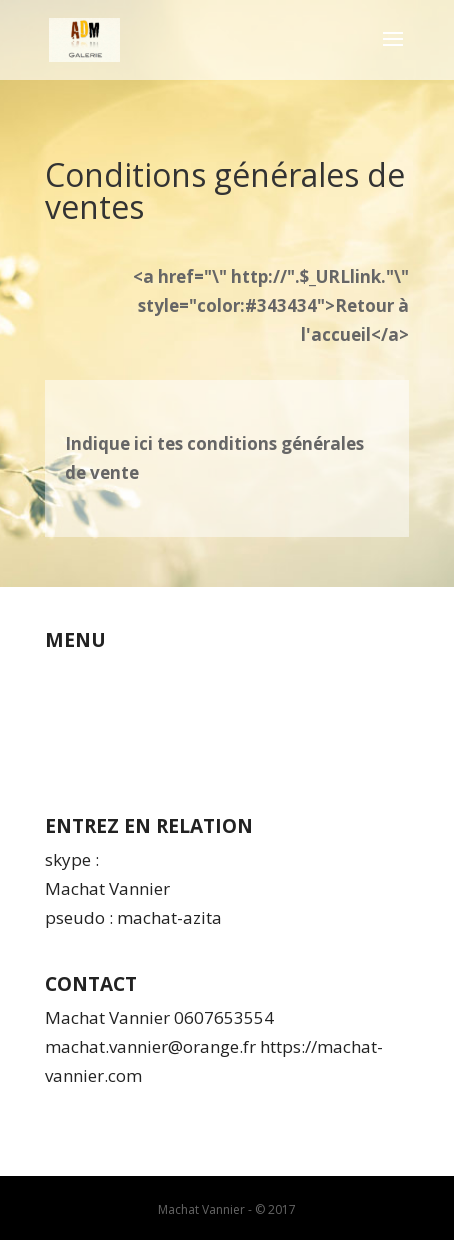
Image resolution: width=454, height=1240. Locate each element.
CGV (61, 702)
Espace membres (113, 760)
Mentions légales (112, 731)
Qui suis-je (87, 673)
